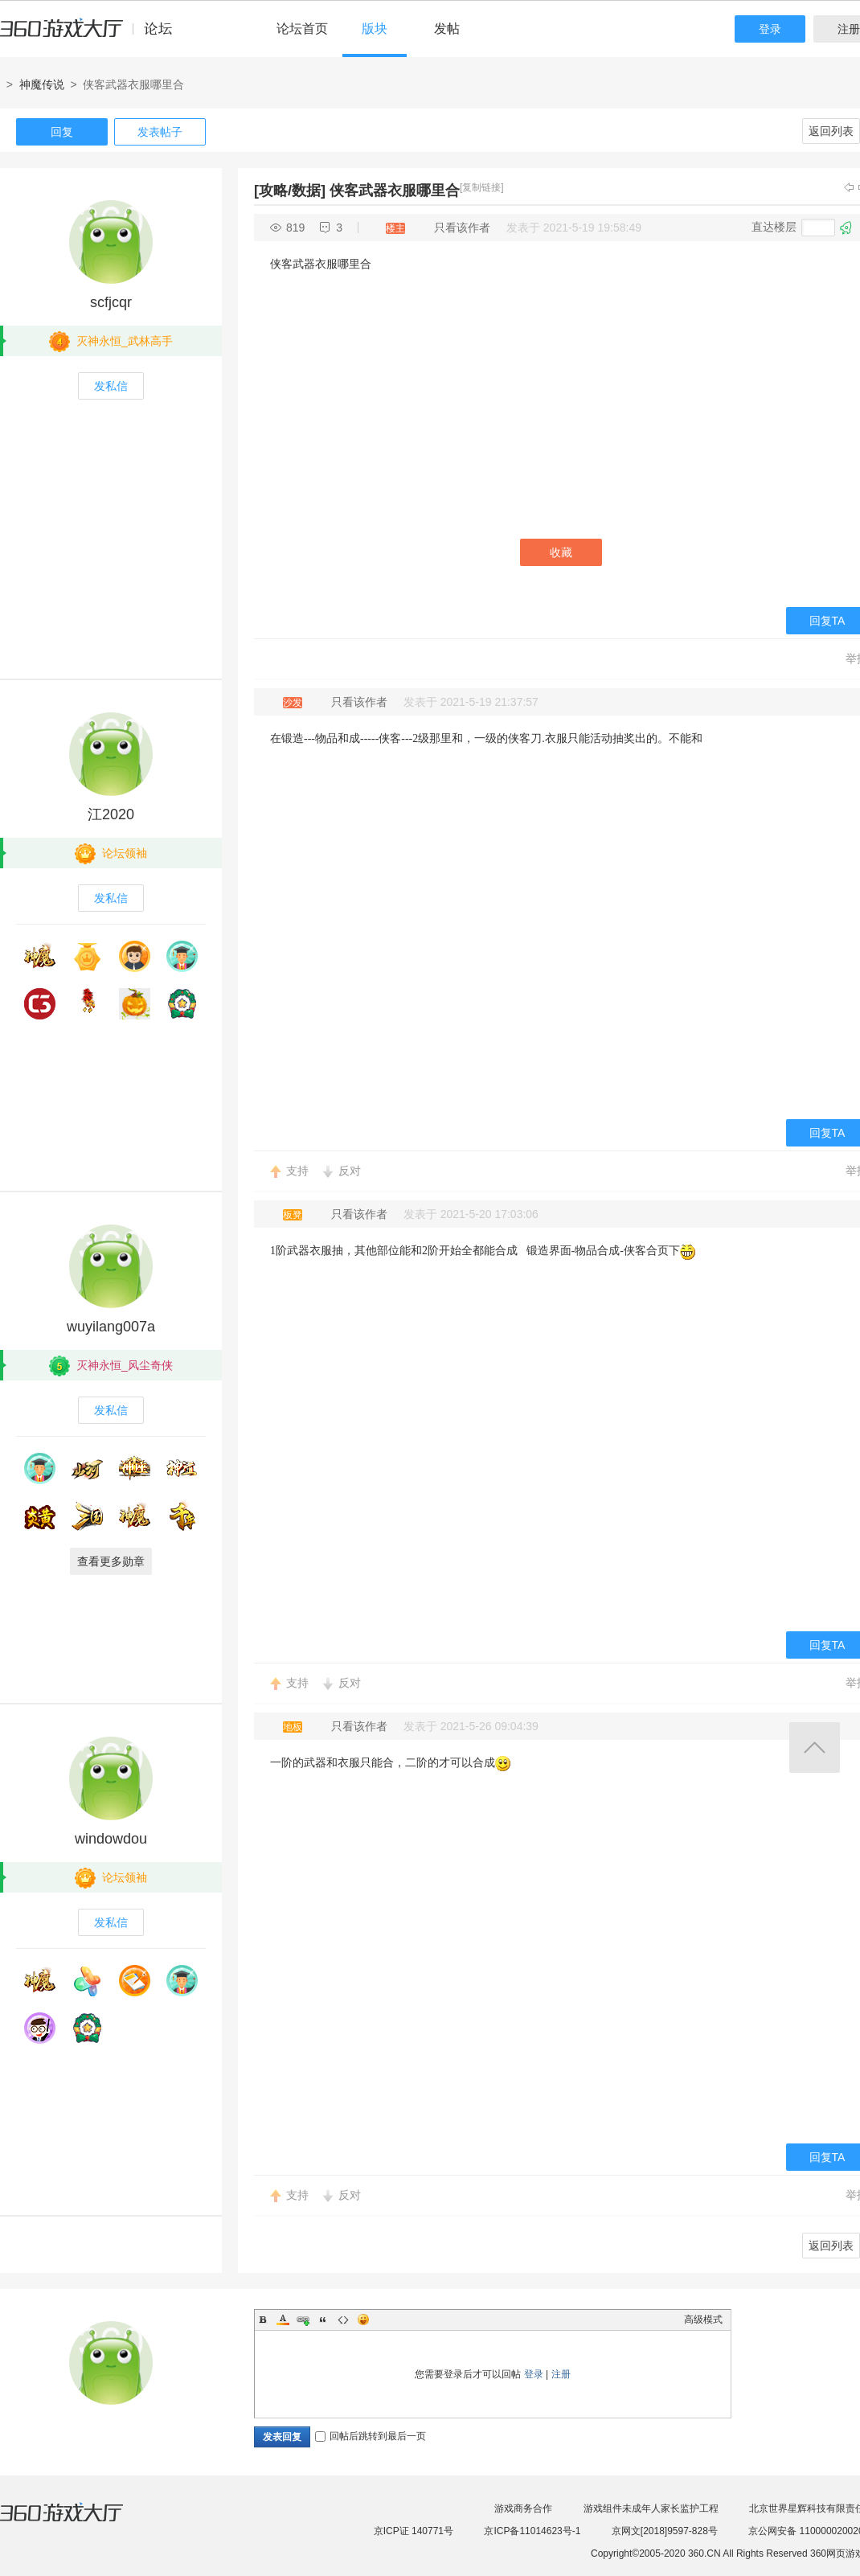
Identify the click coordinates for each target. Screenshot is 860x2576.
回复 (62, 131)
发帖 (447, 28)
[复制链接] (482, 187)
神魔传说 (41, 84)
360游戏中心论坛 (93, 35)
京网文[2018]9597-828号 (665, 2531)
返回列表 (831, 131)
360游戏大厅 (78, 2522)
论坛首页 (302, 28)
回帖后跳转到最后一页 (370, 2436)
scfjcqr (111, 302)
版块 (374, 28)
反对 (349, 1170)
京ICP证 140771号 (413, 2531)
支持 (297, 1170)
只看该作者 (462, 227)
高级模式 (703, 2319)
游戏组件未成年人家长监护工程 (651, 2508)
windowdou (111, 1839)
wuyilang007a (111, 1327)
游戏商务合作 (523, 2508)
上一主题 (849, 187)
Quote (323, 2319)
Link (303, 2319)
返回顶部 (814, 1747)
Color (283, 2319)
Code (343, 2319)
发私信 (111, 385)
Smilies (363, 2319)
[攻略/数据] (290, 191)
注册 (561, 2374)
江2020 (111, 814)
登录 (770, 29)
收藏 (561, 552)
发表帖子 (159, 131)
